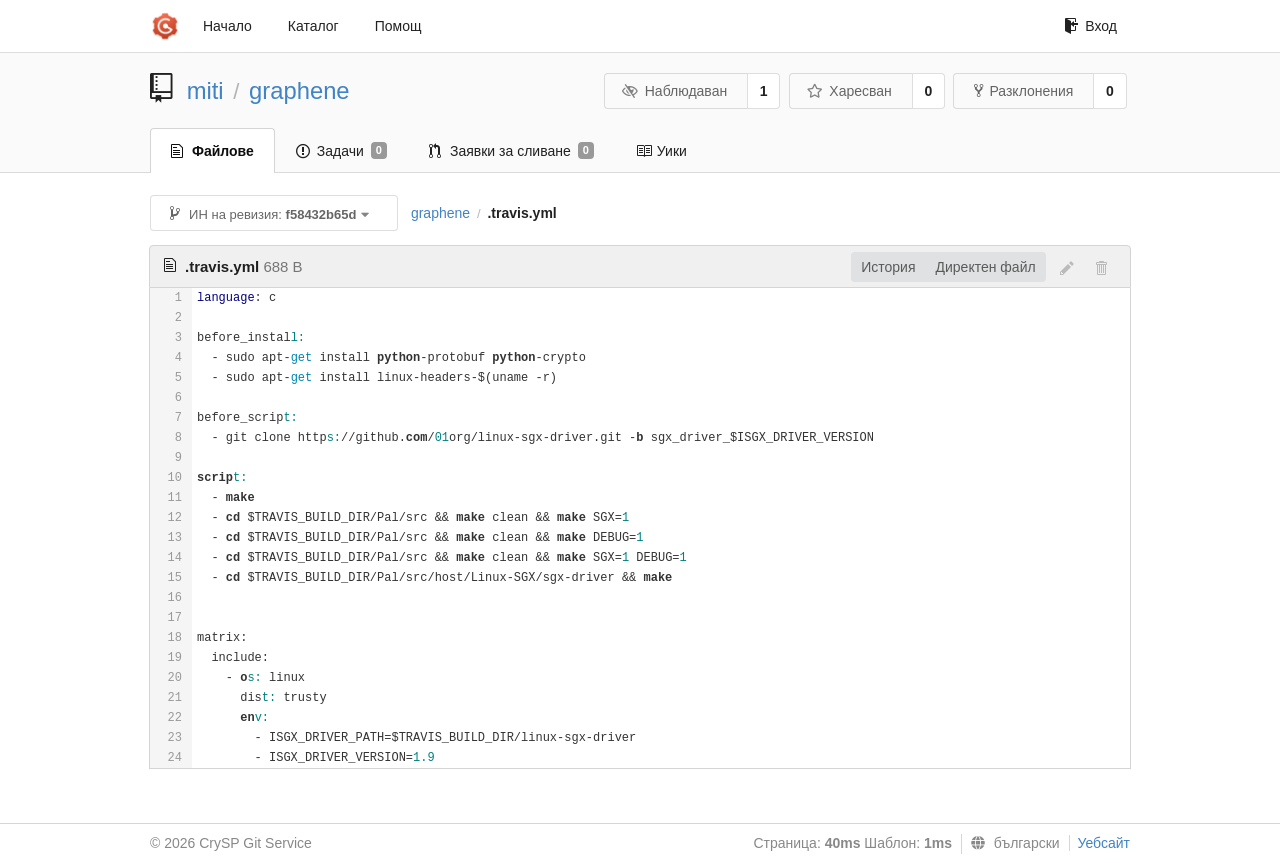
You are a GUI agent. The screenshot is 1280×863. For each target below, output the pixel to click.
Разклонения (1023, 91)
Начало (227, 26)
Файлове (212, 151)
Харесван (849, 91)
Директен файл (986, 267)
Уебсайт (1104, 843)
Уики (661, 151)
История (888, 267)
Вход (1090, 26)
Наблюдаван (674, 91)
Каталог (313, 26)
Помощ (398, 26)
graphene (299, 90)
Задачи (341, 151)
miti (205, 90)
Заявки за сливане (511, 151)
